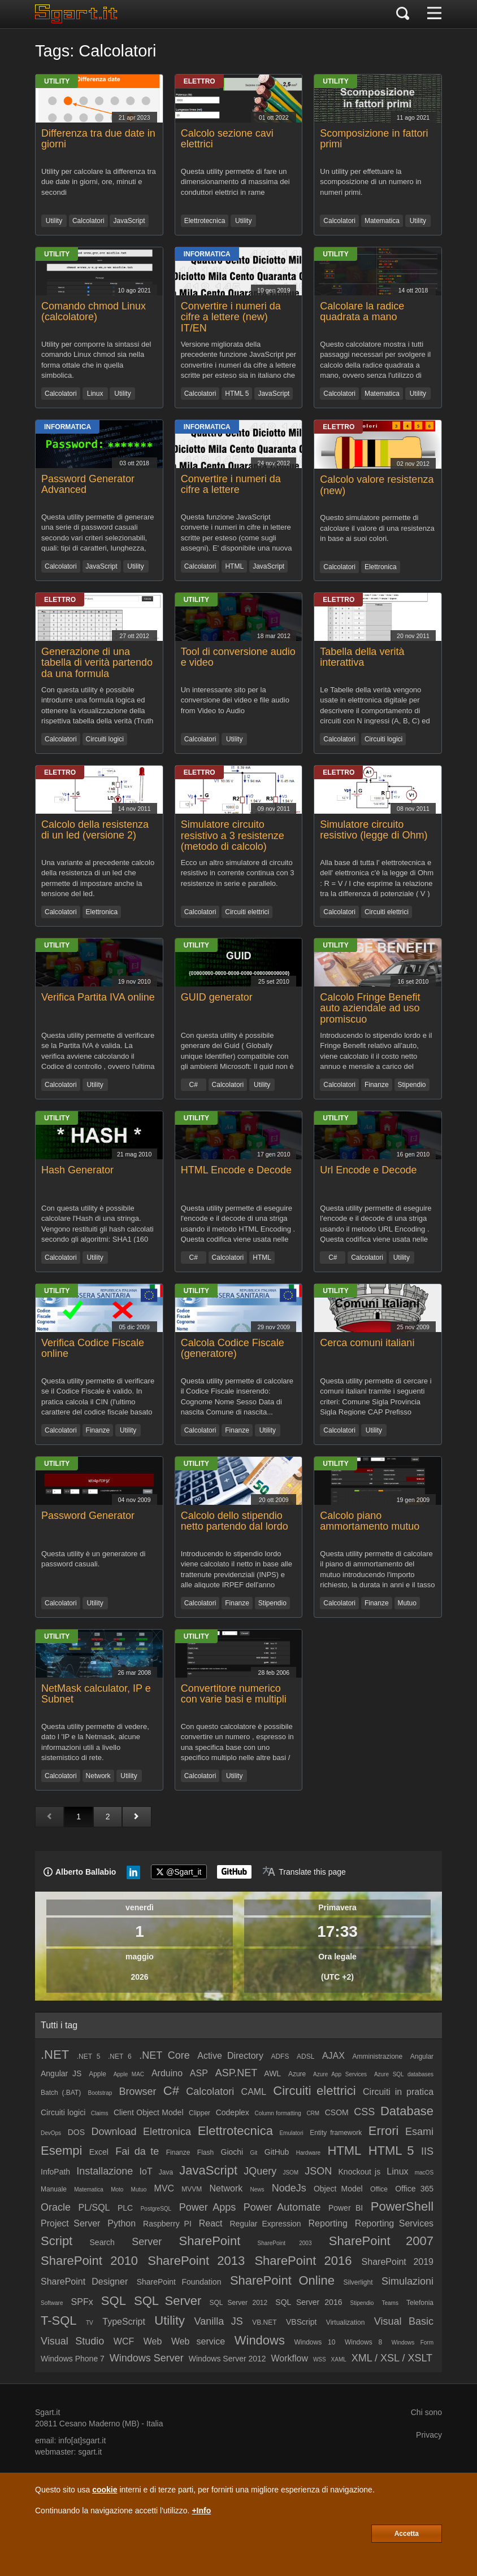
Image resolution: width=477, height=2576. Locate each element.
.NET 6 (120, 2056)
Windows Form (412, 2342)
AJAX (333, 2055)
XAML (338, 2359)
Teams (389, 2303)
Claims (100, 2113)
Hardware (308, 2153)
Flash (205, 2152)
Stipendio (412, 1085)
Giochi (232, 2151)
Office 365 (414, 2188)
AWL (272, 2073)
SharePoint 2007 (381, 2241)
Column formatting (277, 2113)
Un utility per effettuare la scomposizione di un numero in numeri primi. (370, 182)
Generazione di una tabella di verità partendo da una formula (97, 663)
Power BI (345, 2207)
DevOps (51, 2133)
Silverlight (357, 2282)
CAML (253, 2092)
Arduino (167, 2073)
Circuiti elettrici (247, 912)
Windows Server (147, 2358)
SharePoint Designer (84, 2281)
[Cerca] (403, 14)
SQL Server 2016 (308, 2302)
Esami (419, 2131)
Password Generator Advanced (88, 484)
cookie (104, 2489)
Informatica (207, 254)
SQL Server (167, 2301)
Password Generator (88, 1515)
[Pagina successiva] (136, 1816)
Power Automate (282, 2207)
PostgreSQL (156, 2209)
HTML (234, 566)
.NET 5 (89, 2056)
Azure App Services (340, 2074)
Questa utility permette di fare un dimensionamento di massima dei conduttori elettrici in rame (235, 182)
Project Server (70, 2223)
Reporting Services (394, 2223)
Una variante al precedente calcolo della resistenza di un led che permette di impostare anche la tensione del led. (97, 877)
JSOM (290, 2172)
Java (166, 2172)
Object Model (338, 2188)
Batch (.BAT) (61, 2093)
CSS (364, 2111)
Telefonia (419, 2303)
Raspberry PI (167, 2223)
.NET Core (164, 2055)
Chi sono (426, 2412)
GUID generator (217, 997)
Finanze (377, 1085)
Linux (95, 394)
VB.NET (264, 2322)
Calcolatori (88, 221)
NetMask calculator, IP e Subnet (96, 1694)
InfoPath (55, 2171)
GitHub (276, 2151)
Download (114, 2131)
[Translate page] (304, 1871)
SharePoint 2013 (196, 2261)
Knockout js (360, 2171)
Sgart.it (47, 2412)
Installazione (104, 2171)
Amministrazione (377, 2056)
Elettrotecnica (205, 221)
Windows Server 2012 (227, 2358)
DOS (76, 2132)
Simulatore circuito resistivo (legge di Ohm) (373, 830)
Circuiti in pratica (398, 2092)
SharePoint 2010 (89, 2261)
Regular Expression (265, 2223)
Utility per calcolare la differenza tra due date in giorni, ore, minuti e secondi (98, 182)
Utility (57, 81)
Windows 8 (363, 2342)
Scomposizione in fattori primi (374, 139)
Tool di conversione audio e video (238, 657)
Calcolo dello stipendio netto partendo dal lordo (234, 1521)
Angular (421, 2056)
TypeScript (123, 2321)
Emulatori (291, 2133)
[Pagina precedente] (49, 1816)
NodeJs (289, 2188)
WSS (319, 2359)
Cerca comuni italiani (367, 1342)
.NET (55, 2054)
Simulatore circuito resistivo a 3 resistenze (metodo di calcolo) (232, 836)
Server (147, 2241)
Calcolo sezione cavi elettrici (227, 139)
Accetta (406, 2534)
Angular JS (61, 2073)
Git (254, 2153)
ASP (199, 2073)
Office (379, 2189)
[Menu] (434, 14)
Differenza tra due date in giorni (98, 139)
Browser (138, 2091)
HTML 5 (237, 394)
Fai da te (137, 2151)
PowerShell (402, 2206)
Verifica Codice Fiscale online (92, 1348)
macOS (424, 2172)
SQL (113, 2301)
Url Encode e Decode (368, 1170)
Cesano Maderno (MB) (99, 2423)
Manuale (54, 2189)
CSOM (337, 2112)
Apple (97, 2074)
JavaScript (129, 221)
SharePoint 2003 (285, 2243)
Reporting (328, 2223)
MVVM (191, 2189)
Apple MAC (129, 2074)
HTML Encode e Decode (236, 1170)
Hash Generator (77, 1170)
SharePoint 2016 (303, 2261)
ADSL (305, 2056)
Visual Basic (403, 2321)
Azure (297, 2074)
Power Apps (207, 2207)
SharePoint (209, 2241)
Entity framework (336, 2133)
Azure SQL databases (403, 2074)
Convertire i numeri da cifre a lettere (231, 484)
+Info (201, 2510)
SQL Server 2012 (238, 2303)
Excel (99, 2151)
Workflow (290, 2358)
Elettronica (381, 567)
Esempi (61, 2150)
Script (56, 2241)
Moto (117, 2189)
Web (153, 2341)
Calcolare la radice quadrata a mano (362, 311)
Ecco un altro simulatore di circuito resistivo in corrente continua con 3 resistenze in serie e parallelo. (237, 873)
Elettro (199, 81)
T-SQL (59, 2320)
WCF (124, 2341)
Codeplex (232, 2112)
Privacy (429, 2434)
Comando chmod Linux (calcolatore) (93, 311)
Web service (198, 2341)
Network (98, 1776)
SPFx (82, 2302)
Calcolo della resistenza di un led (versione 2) (95, 830)
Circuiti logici (105, 739)
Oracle (56, 2207)
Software (52, 2303)
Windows (260, 2340)
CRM (312, 2113)
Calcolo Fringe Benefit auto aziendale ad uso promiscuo (370, 1008)
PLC (125, 2207)
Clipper (199, 2113)
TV (89, 2323)
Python (121, 2223)
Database (406, 2111)
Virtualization (345, 2322)
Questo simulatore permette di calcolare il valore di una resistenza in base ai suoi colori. (377, 528)
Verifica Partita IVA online (98, 997)
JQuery (260, 2171)
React (211, 2223)
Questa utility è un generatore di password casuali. (93, 1559)
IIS (427, 2151)
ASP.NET (236, 2073)
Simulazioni (407, 2281)
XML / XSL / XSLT (392, 2358)
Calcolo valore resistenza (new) (376, 485)
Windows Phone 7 (73, 2358)
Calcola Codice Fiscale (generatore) (232, 1348)
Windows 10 (314, 2342)
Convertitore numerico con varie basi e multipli (234, 1694)
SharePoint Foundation (179, 2281)
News (257, 2189)
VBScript (301, 2321)
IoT (146, 2171)
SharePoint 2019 (397, 2262)
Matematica (382, 221)
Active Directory (230, 2055)
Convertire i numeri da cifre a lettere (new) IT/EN (231, 317)
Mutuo (407, 1603)
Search (102, 2242)
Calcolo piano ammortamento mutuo (369, 1521)
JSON (318, 2171)
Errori (383, 2131)
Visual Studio (72, 2341)
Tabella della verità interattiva (362, 657)
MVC (164, 2188)
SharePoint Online (282, 2280)
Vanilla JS (218, 2321)
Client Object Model (149, 2112)
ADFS (280, 2056)
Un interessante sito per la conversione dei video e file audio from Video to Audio (235, 700)
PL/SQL (94, 2207)
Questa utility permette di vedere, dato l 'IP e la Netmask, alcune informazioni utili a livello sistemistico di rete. (95, 1741)
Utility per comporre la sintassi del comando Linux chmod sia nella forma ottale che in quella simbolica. (96, 359)
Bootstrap (100, 2093)
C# (193, 1085)
